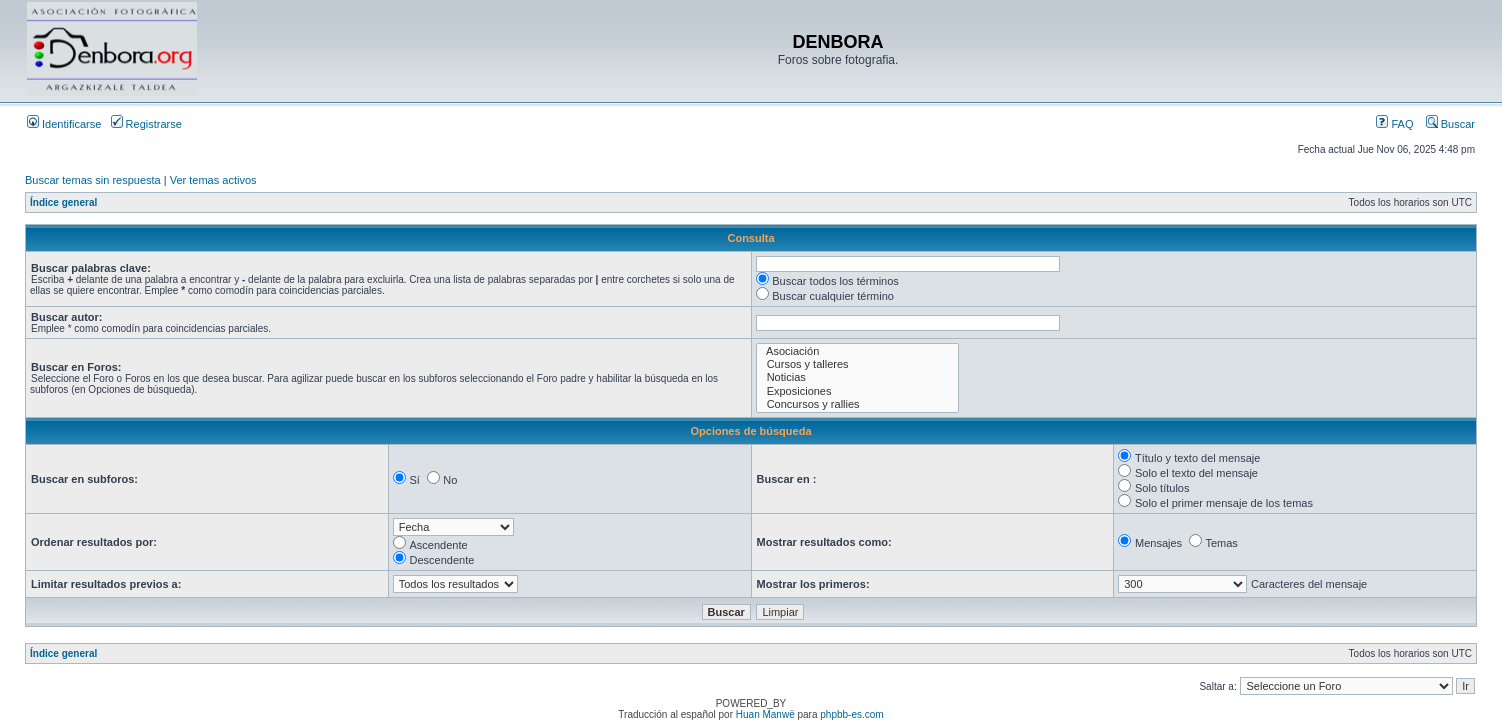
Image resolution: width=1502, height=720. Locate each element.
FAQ (1394, 124)
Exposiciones (858, 391)
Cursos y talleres (858, 364)
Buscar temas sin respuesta (93, 180)
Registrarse (146, 124)
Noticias (858, 377)
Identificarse (64, 124)
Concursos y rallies (858, 404)
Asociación (858, 351)
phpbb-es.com (851, 714)
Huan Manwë (765, 714)
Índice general (63, 202)
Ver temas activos (213, 180)
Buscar (1450, 124)
